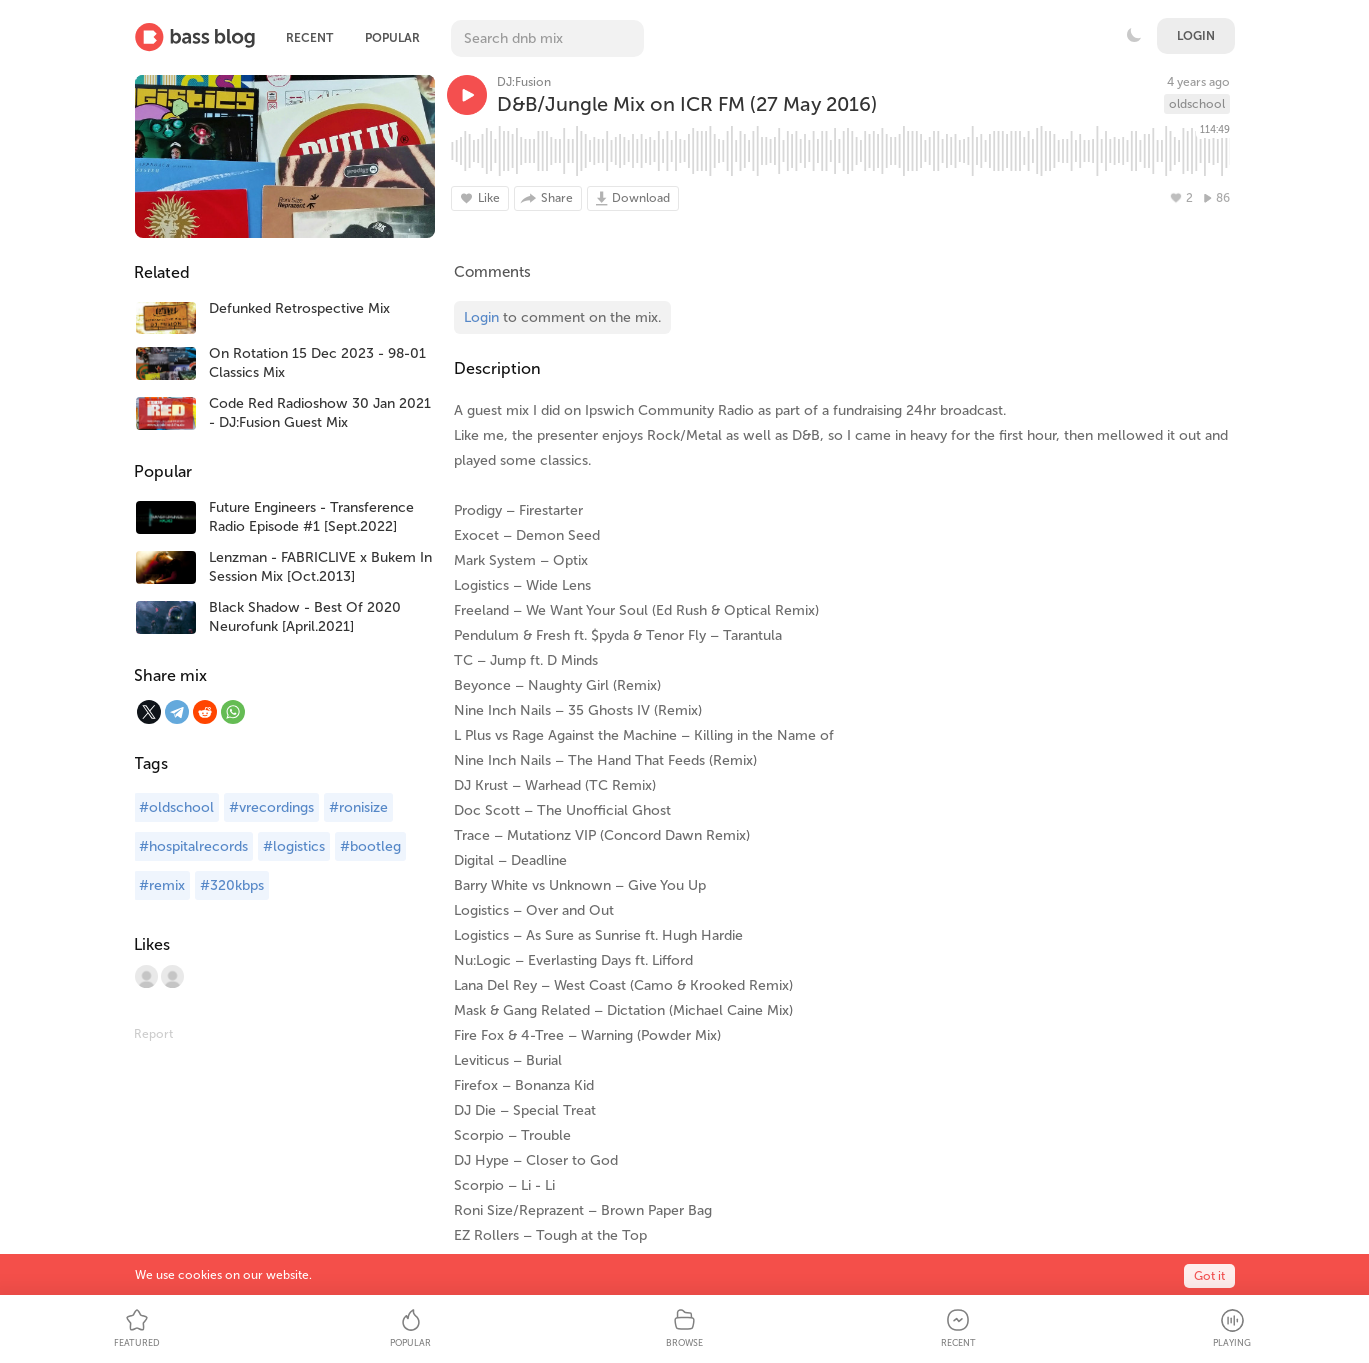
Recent (309, 38)
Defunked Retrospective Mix (299, 308)
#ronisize (358, 807)
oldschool (1197, 104)
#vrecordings (271, 807)
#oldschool (176, 807)
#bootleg (370, 846)
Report (153, 1034)
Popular (392, 38)
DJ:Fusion (524, 82)
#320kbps (232, 885)
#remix (162, 885)
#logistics (294, 846)
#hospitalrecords (193, 846)
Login (1196, 36)
